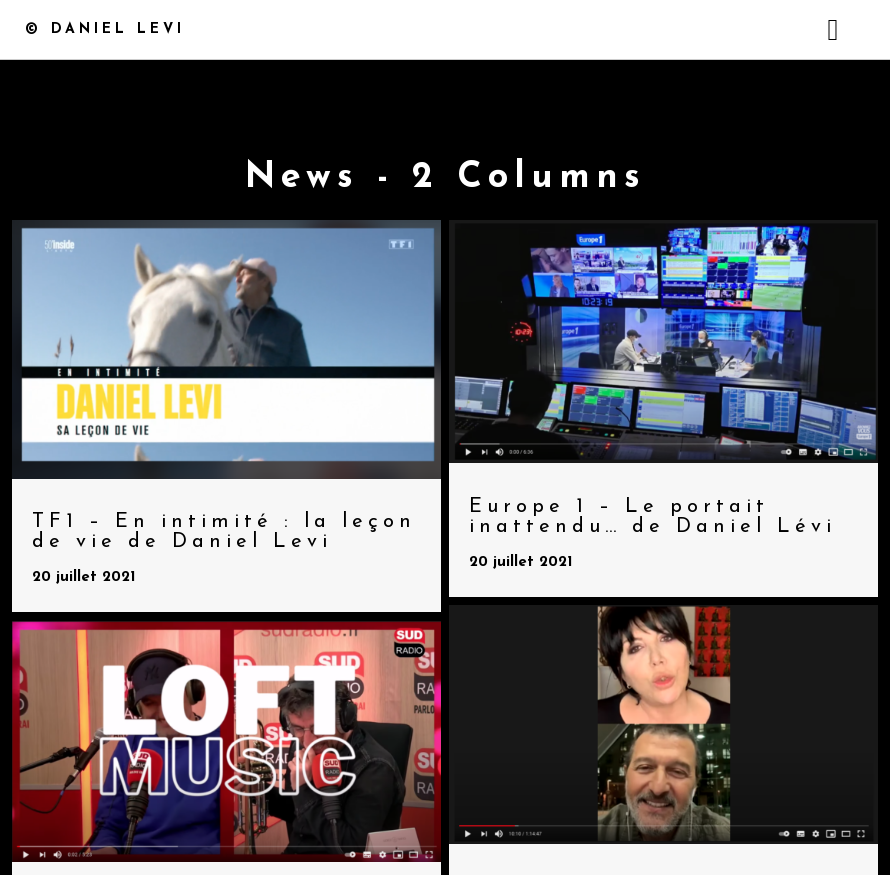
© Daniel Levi (105, 29)
